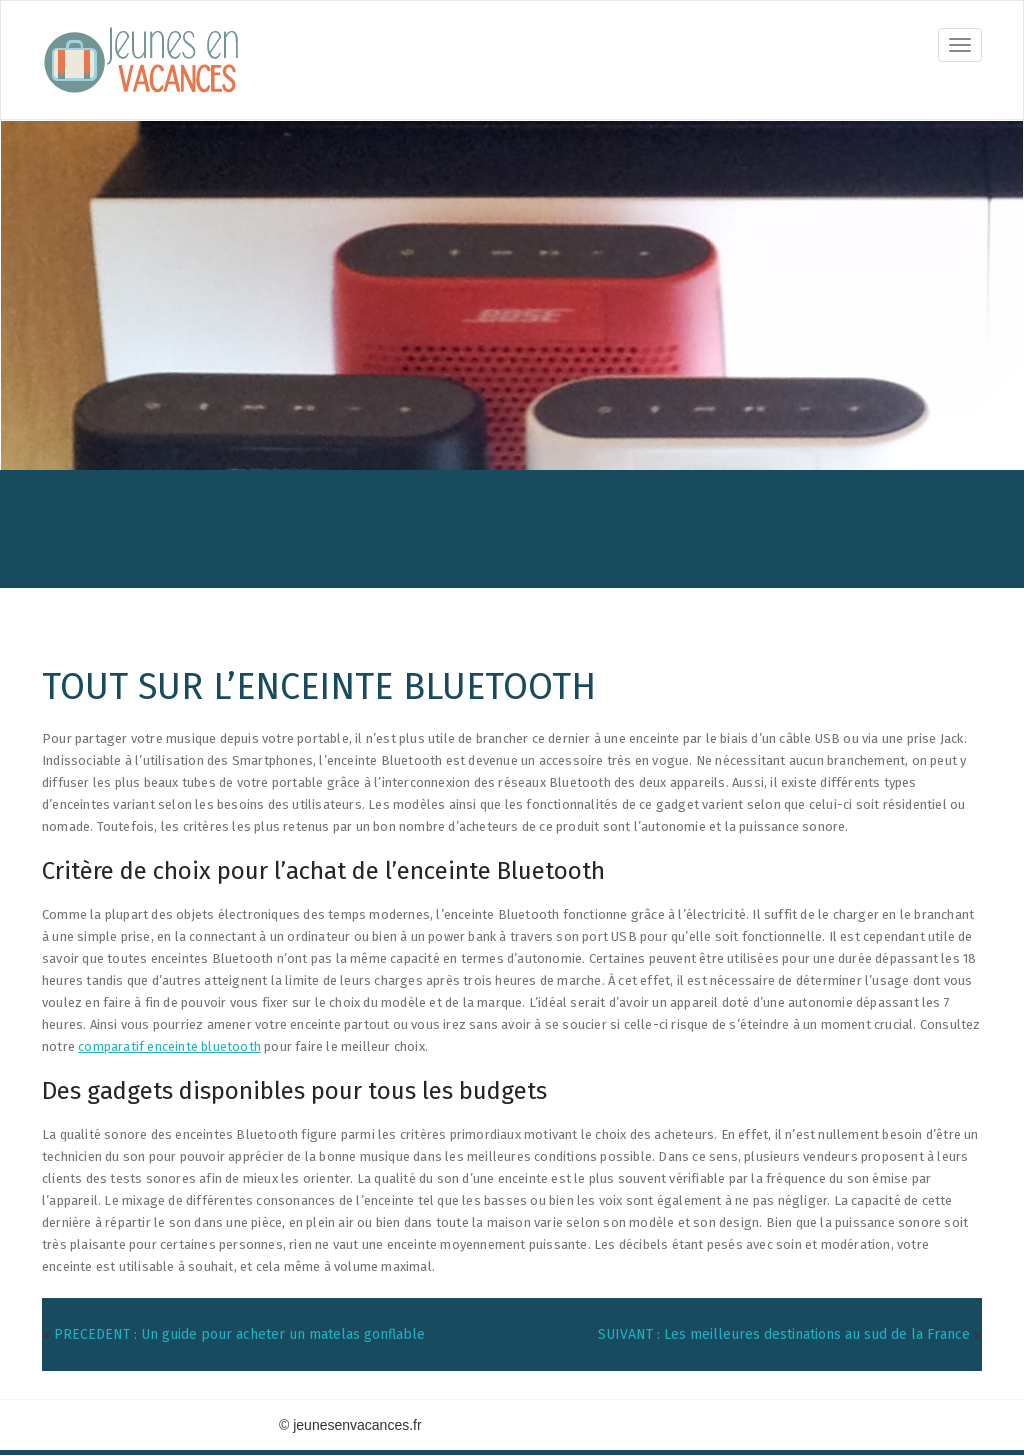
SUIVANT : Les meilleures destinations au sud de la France (784, 1334)
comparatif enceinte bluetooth (169, 1046)
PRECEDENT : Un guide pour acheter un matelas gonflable (239, 1334)
